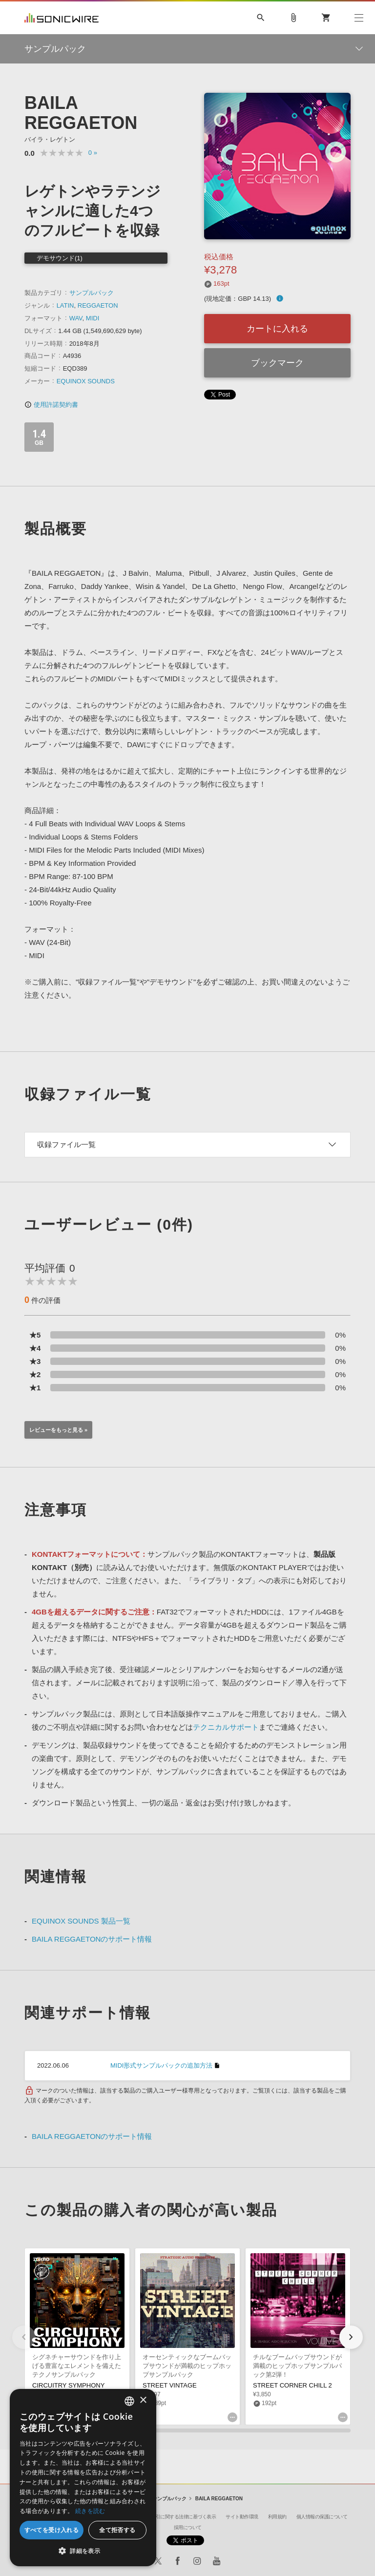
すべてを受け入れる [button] (51, 2530)
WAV (76, 318)
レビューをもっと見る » (58, 1430)
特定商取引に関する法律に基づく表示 (176, 2516)
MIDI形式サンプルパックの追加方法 (161, 2065)
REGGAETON (98, 305)
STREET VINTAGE (170, 2385)
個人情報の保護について (322, 2516)
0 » (92, 152)
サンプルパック (91, 292)
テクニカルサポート (226, 1727)
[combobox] (129, 2401)
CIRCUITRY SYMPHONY (68, 2385)
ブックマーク (277, 363)
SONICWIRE (61, 17)
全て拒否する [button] (117, 2530)
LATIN (65, 305)
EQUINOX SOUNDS (86, 381)
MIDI (92, 318)
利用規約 (277, 2516)
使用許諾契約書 (51, 404)
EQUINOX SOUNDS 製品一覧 (81, 1921)
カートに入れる (277, 329)
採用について (188, 2527)
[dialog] (83, 2477)
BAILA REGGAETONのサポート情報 (92, 1939)
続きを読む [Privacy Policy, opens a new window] (90, 2511)
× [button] (142, 2400)
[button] (351, 2337)
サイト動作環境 (242, 2516)
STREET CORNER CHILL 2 (292, 2385)
